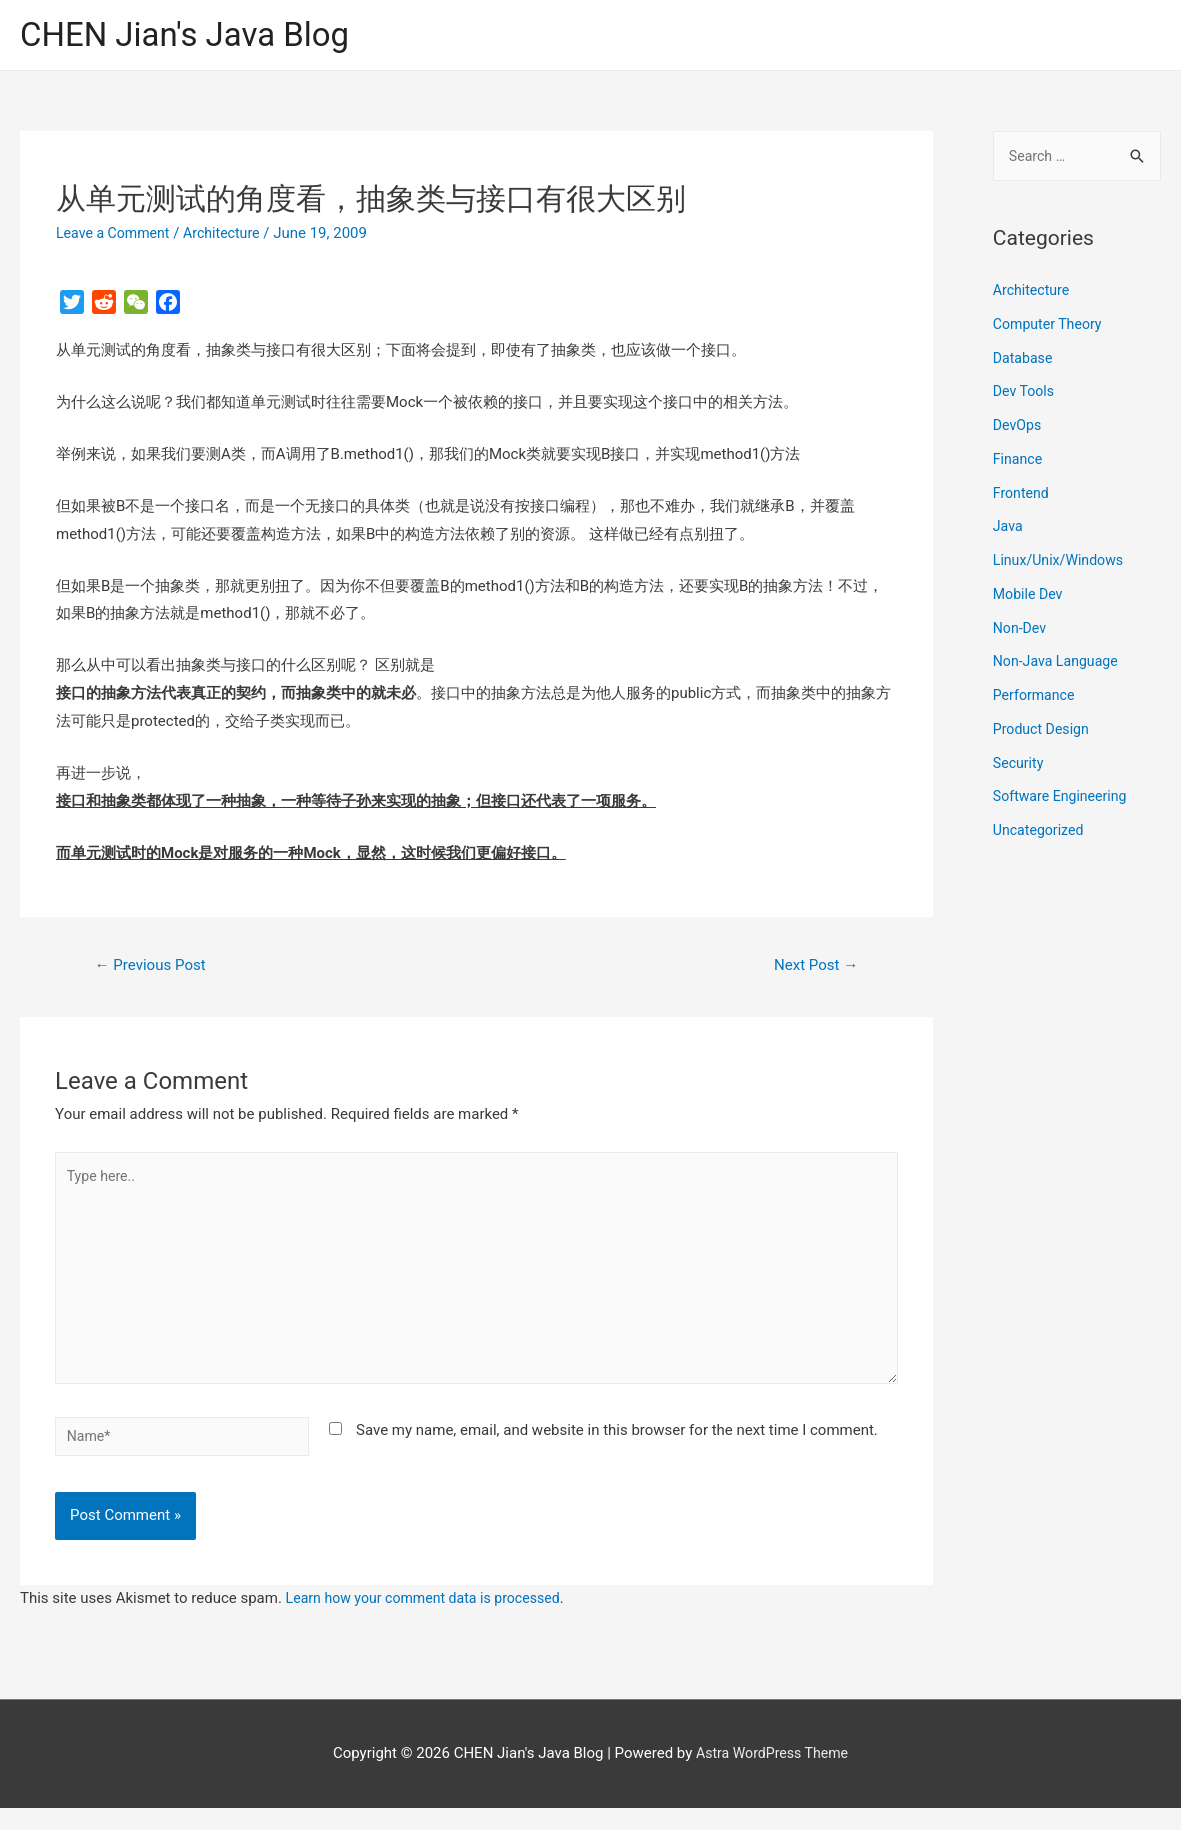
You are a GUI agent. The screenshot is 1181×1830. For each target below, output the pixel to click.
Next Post (812, 968)
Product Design (1044, 733)
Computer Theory (1051, 328)
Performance (1036, 700)
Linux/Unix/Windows (1062, 565)
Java (1009, 531)
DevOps (1018, 430)
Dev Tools (1025, 396)
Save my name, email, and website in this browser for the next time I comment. (617, 1449)
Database (1024, 362)
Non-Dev (1021, 632)
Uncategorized (1041, 835)
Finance (1019, 463)
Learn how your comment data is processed (431, 1621)
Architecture (230, 235)
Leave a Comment (116, 235)
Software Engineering (1064, 801)
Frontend (1022, 497)
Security (1020, 767)
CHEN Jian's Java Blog (195, 35)
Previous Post (155, 968)
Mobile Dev (1030, 598)
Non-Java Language (1059, 666)
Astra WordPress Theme (772, 1776)
